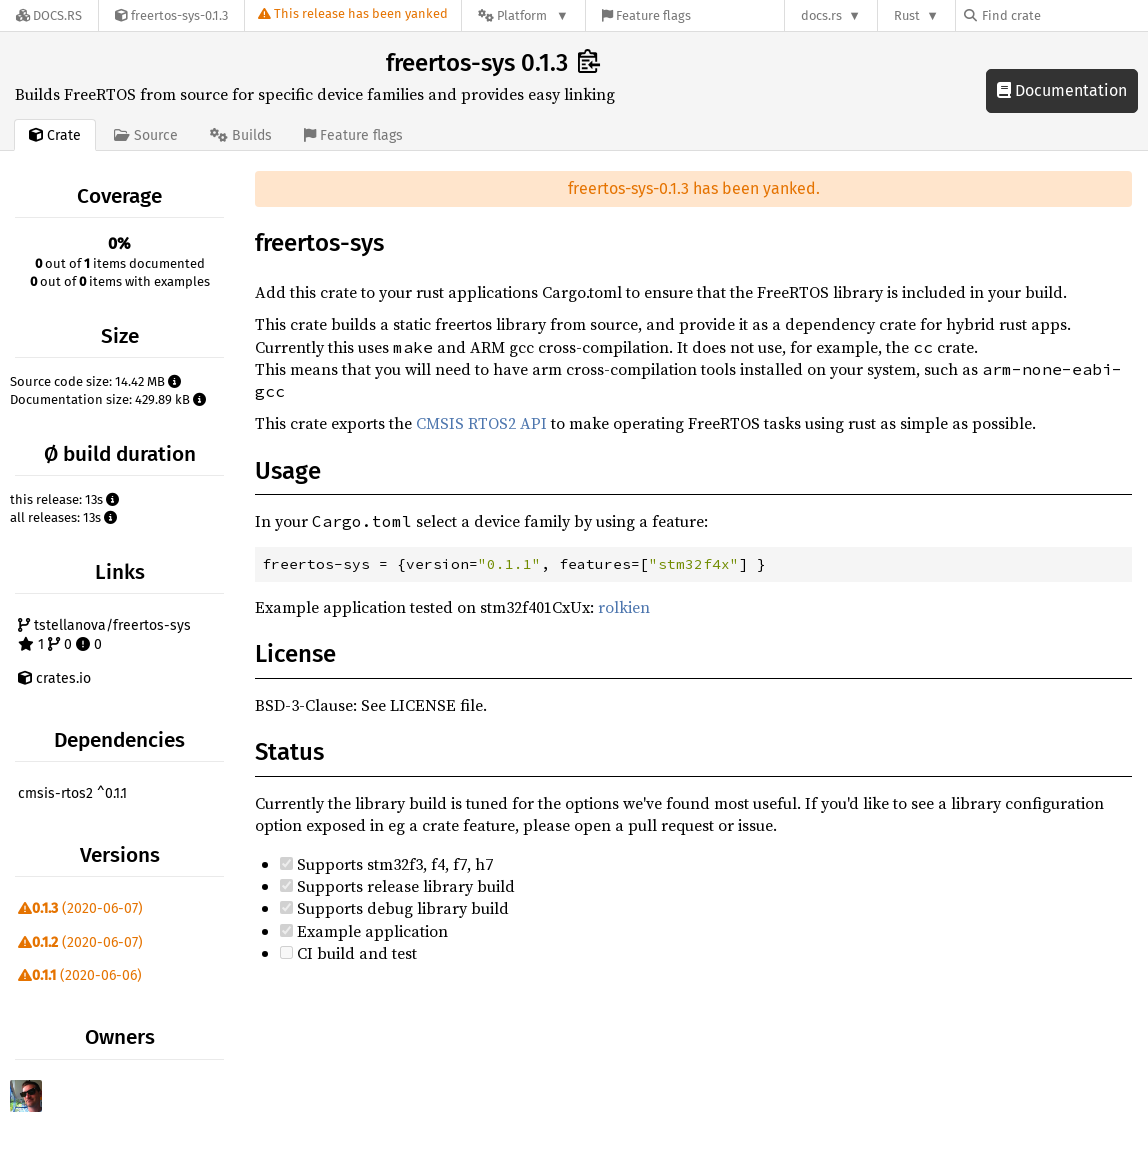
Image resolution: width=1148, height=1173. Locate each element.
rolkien (624, 607)
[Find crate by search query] (1064, 15)
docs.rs (821, 15)
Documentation (1062, 90)
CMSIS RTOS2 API (481, 423)
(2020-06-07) (80, 908)
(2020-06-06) (80, 975)
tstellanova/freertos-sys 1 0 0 (104, 635)
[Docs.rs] (49, 15)
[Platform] (523, 15)
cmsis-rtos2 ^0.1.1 (72, 793)
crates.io (54, 678)
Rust (907, 15)
